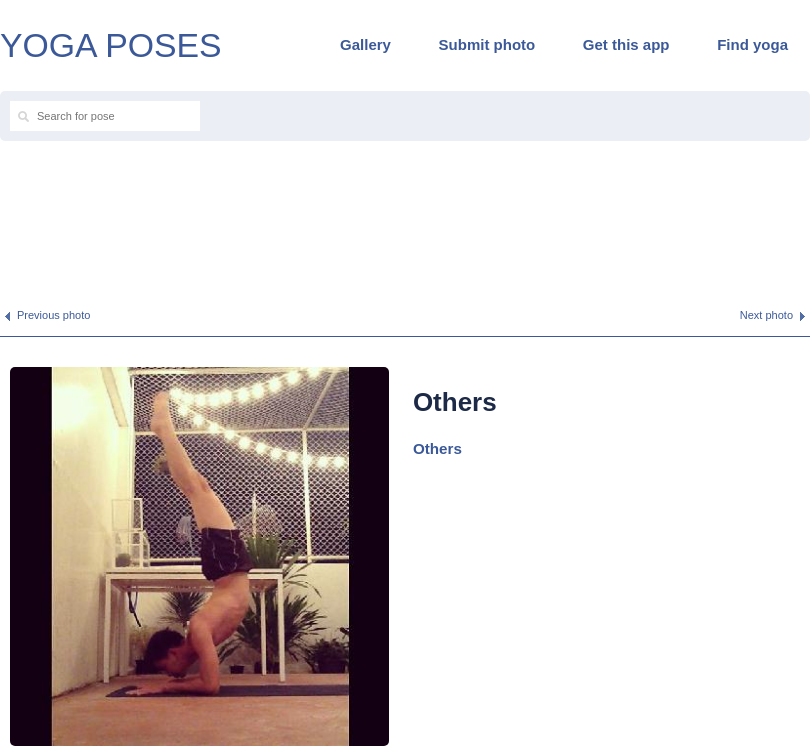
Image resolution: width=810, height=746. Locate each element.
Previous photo (53, 315)
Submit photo (487, 44)
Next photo (766, 315)
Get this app (626, 44)
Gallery (365, 44)
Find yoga (752, 44)
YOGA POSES (111, 45)
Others (437, 448)
